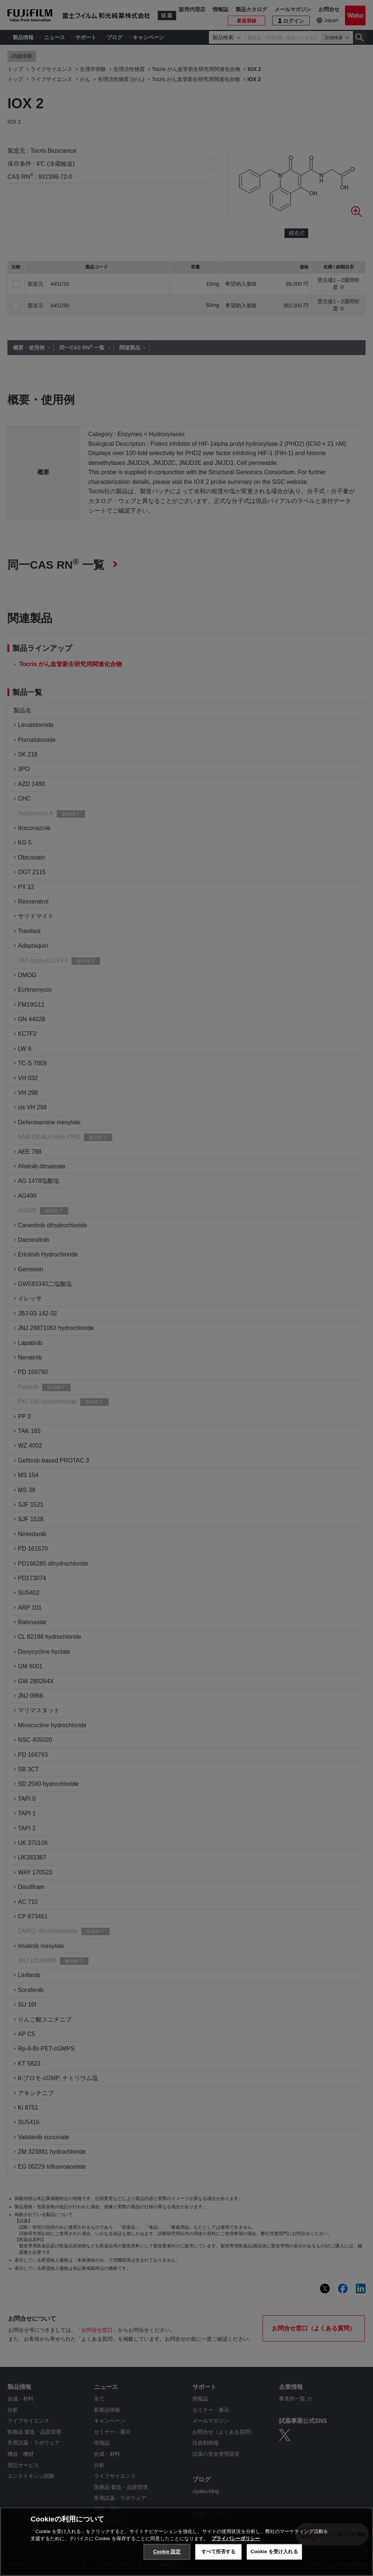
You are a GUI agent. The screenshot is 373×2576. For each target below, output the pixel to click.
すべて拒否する (218, 2552)
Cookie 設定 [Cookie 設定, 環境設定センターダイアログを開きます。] (167, 2552)
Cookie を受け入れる (274, 2552)
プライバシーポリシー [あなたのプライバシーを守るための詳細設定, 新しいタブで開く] (235, 2539)
